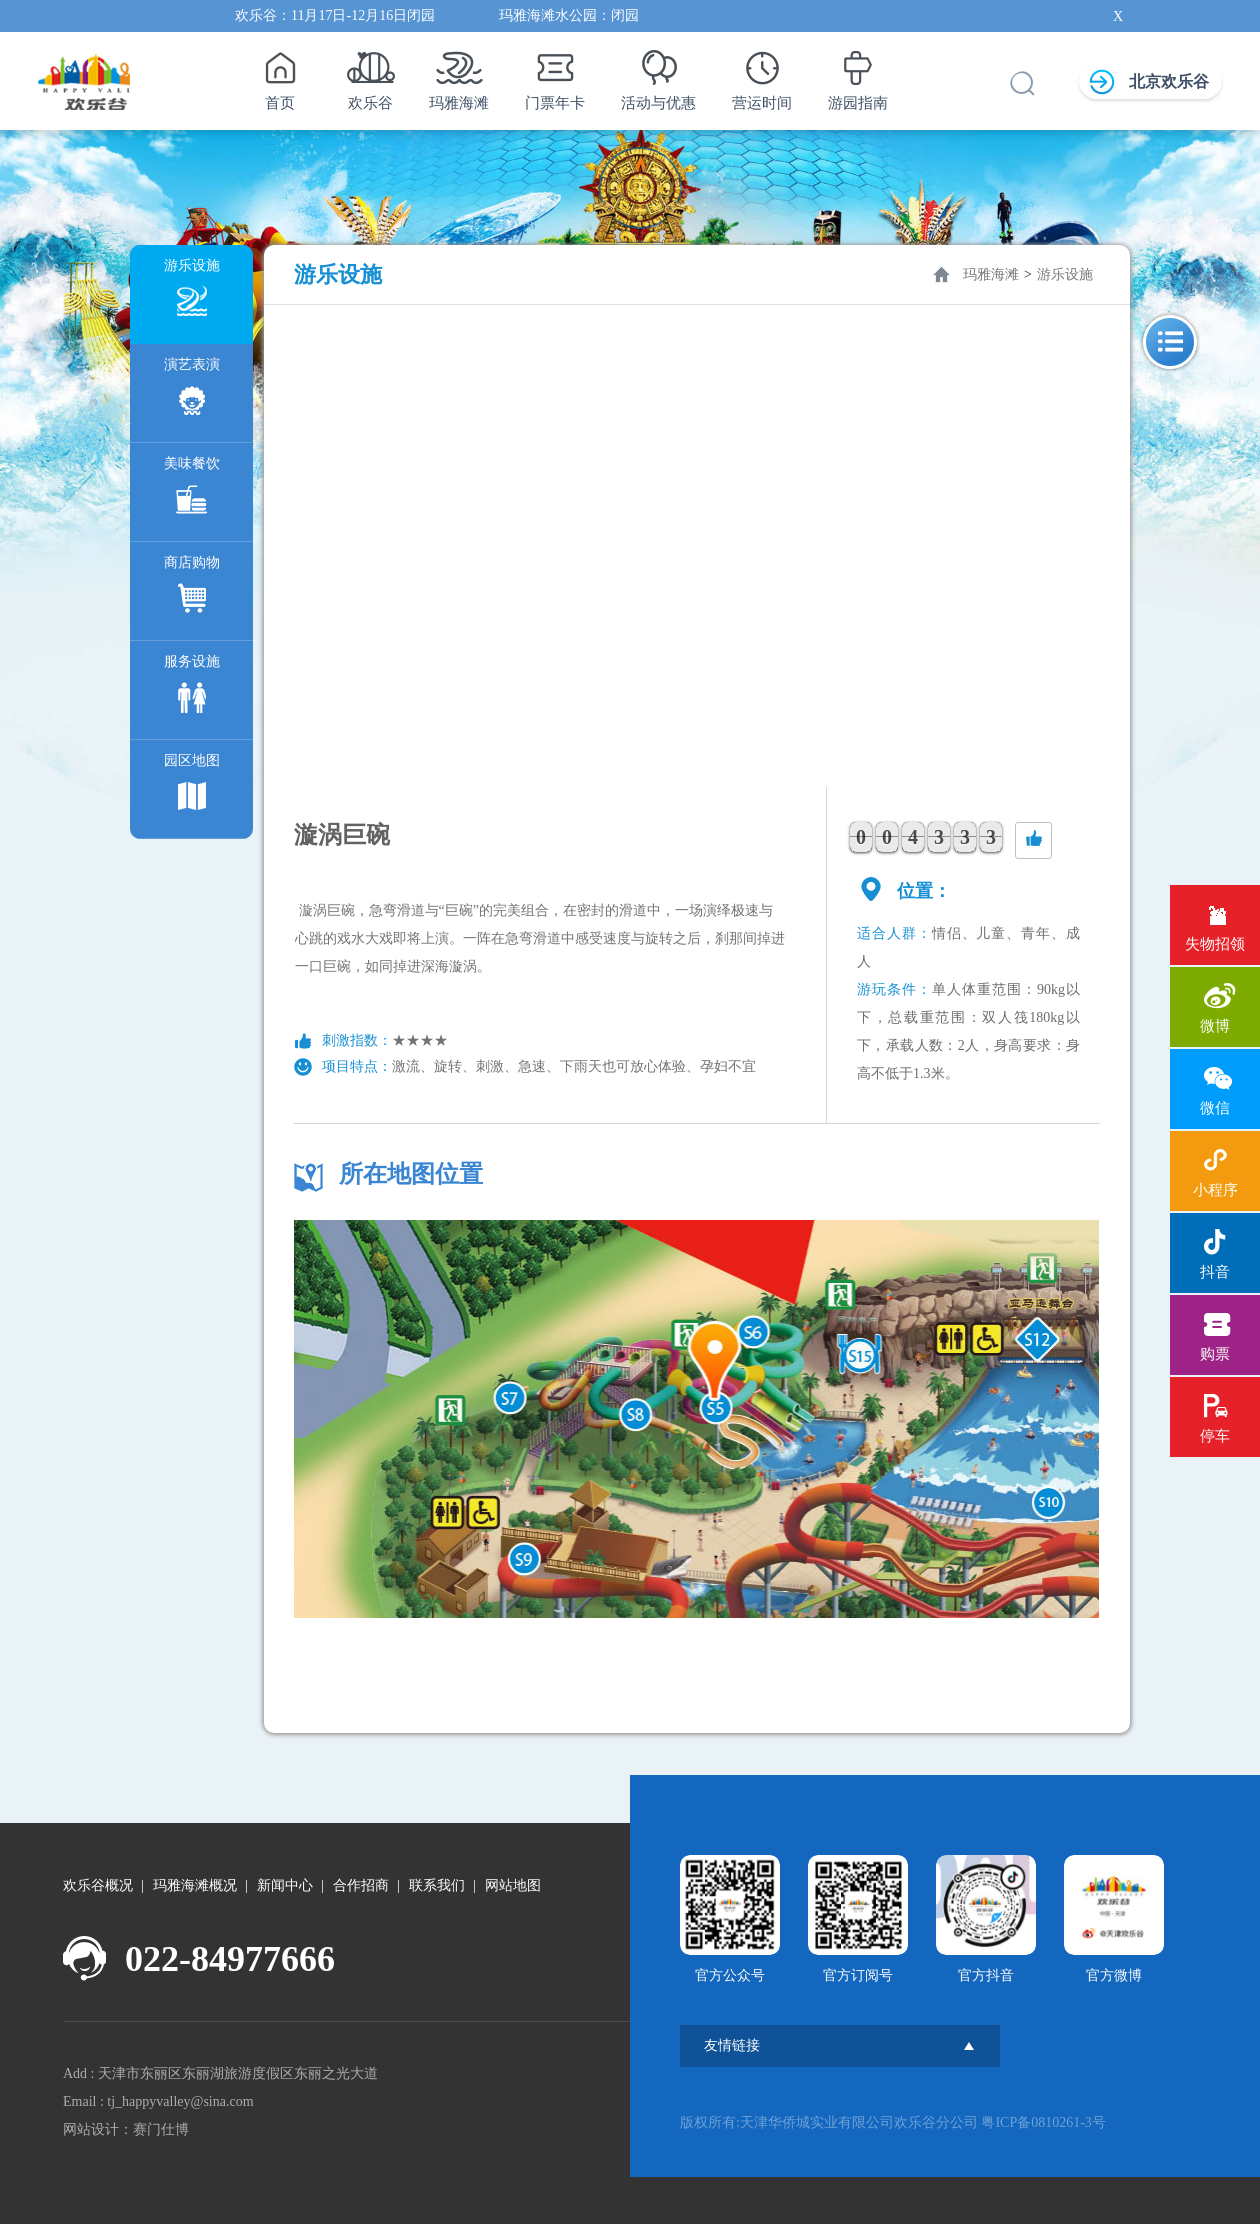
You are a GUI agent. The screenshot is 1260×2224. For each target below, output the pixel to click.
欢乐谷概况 (98, 1885)
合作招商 (361, 1885)
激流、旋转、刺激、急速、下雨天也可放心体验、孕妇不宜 (574, 1066)
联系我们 (437, 1885)
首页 (279, 75)
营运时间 (762, 75)
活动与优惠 (658, 75)
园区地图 (192, 787)
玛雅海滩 (459, 75)
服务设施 (192, 688)
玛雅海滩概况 (195, 1885)
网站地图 (513, 1885)
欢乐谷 (370, 75)
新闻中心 (285, 1885)
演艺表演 (192, 391)
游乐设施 (192, 292)
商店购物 (192, 589)
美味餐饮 (192, 490)
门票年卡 (555, 75)
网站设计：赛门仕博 (126, 2129)
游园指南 (858, 75)
